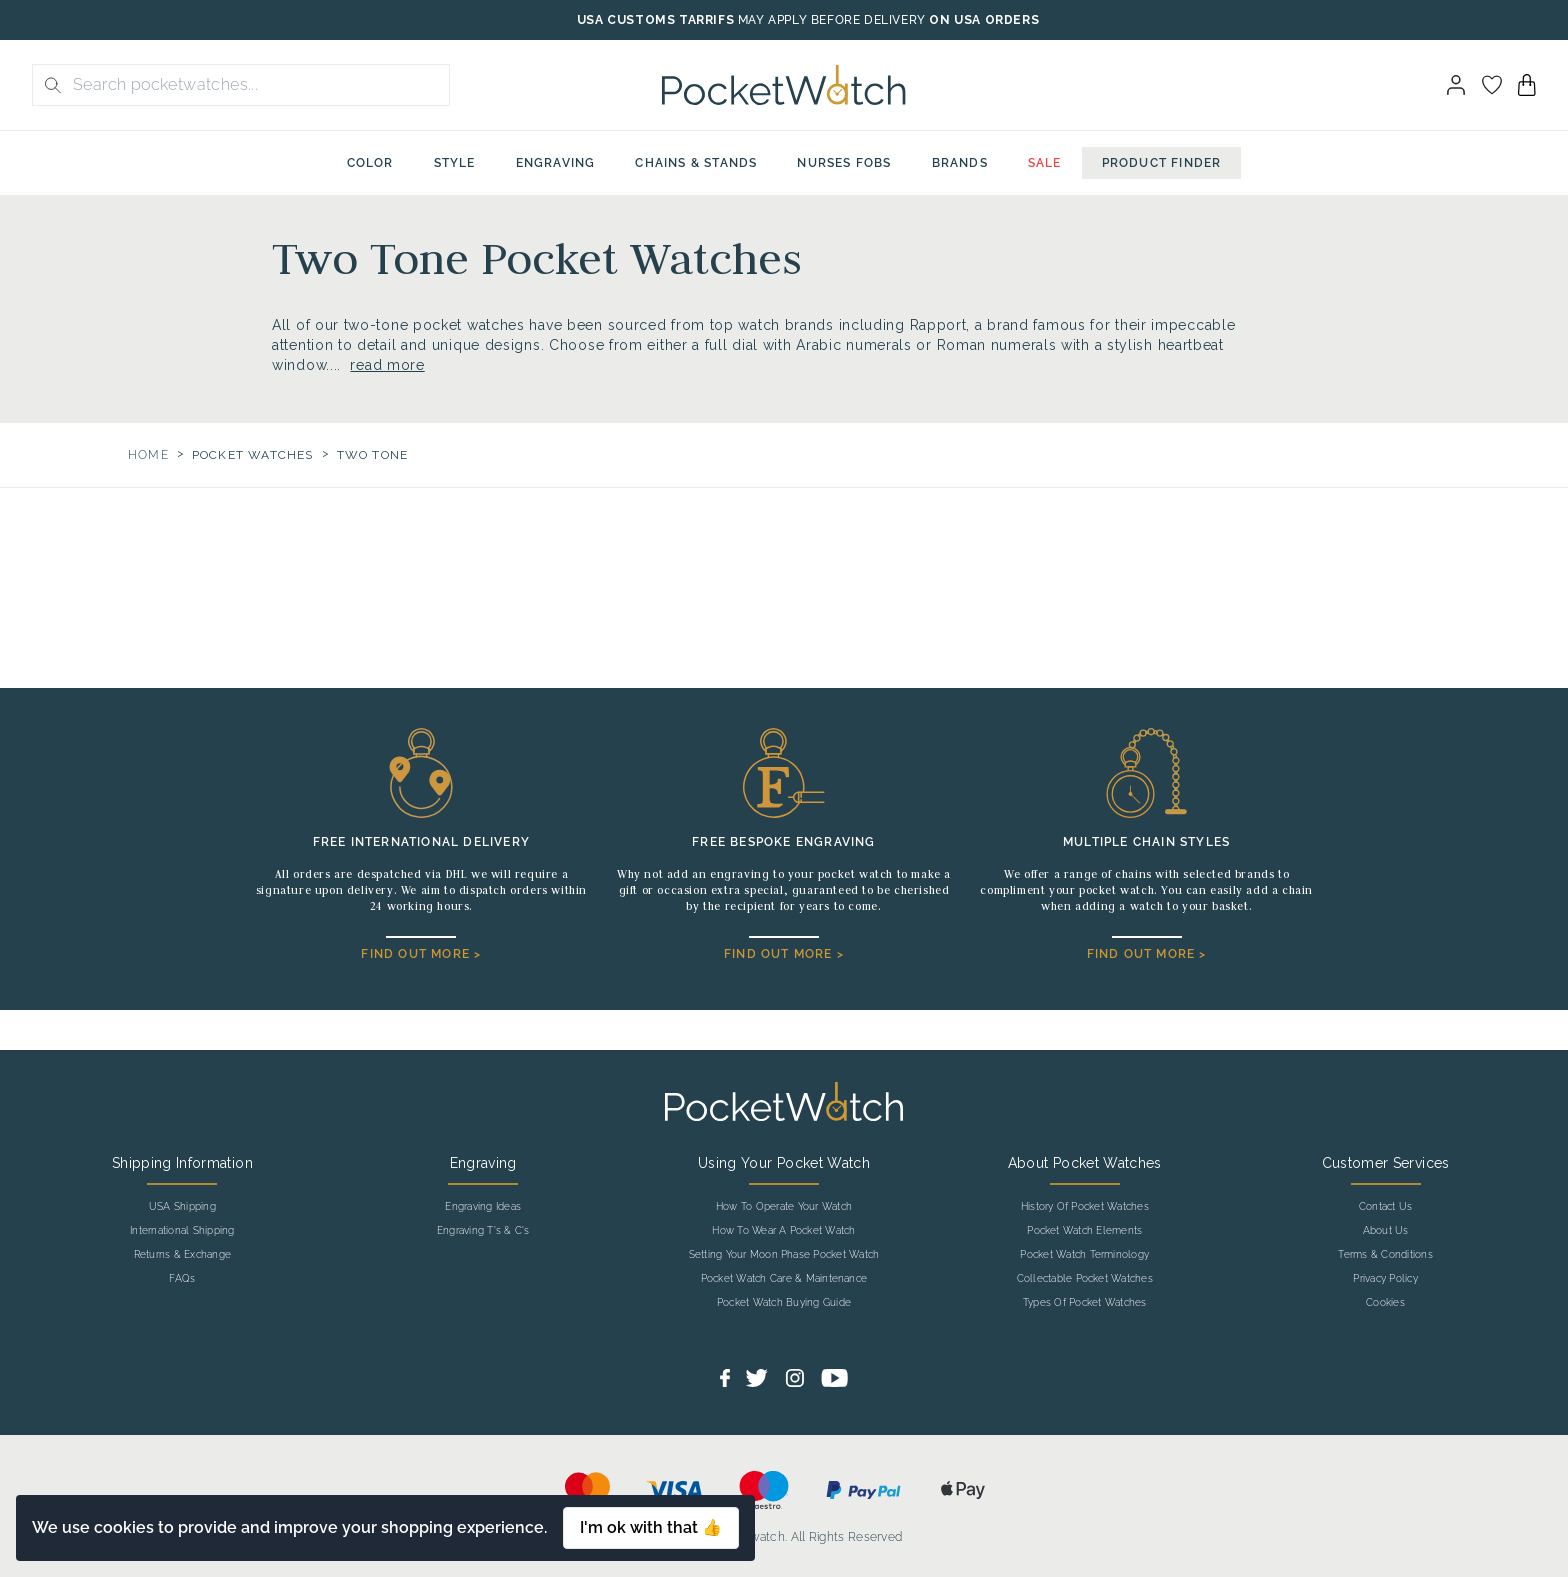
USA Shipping (182, 1207)
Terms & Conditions (1385, 1255)
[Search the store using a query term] (255, 85)
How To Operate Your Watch (784, 1207)
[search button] (47, 85)
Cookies (1385, 1303)
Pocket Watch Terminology (1084, 1255)
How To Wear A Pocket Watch (783, 1231)
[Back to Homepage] (783, 85)
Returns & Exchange (182, 1255)
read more (387, 365)
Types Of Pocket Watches (1085, 1303)
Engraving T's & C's (483, 1231)
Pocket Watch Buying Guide (784, 1303)
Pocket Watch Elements (1084, 1231)
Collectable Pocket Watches (1085, 1279)
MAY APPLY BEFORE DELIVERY (832, 20)
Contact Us (1385, 1207)
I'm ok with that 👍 (651, 1527)
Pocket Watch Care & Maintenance (784, 1279)
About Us (1386, 1231)
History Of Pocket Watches (1085, 1207)
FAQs (182, 1279)
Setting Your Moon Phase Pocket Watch (784, 1255)
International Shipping (182, 1231)
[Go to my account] (1492, 85)
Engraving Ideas (483, 1207)
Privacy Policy (1385, 1279)
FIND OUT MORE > (421, 954)
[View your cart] (1527, 85)
